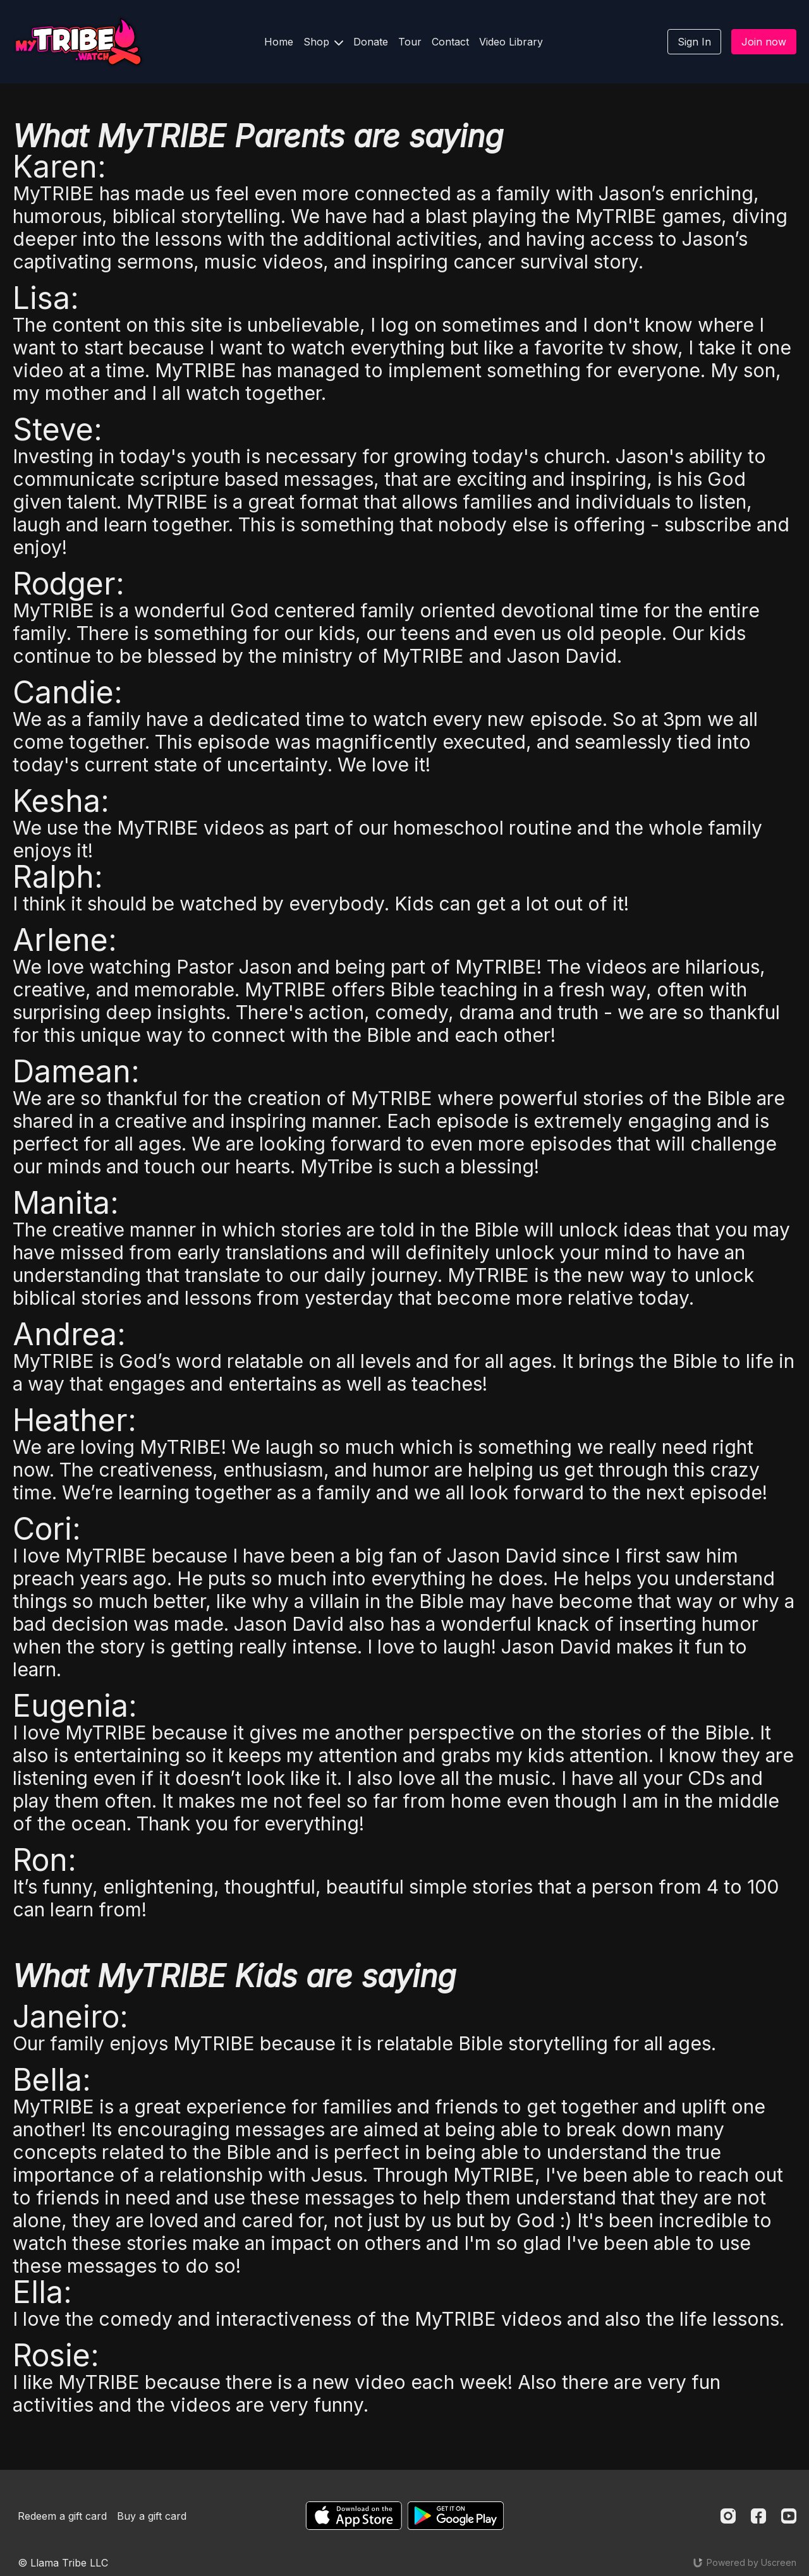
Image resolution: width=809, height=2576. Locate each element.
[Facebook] (758, 2516)
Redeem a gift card (62, 2516)
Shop (323, 41)
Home (278, 41)
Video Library (511, 41)
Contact (450, 41)
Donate (370, 41)
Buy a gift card (151, 2516)
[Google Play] (455, 2515)
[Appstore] (353, 2515)
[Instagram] (728, 2516)
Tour (410, 41)
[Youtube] (788, 2516)
